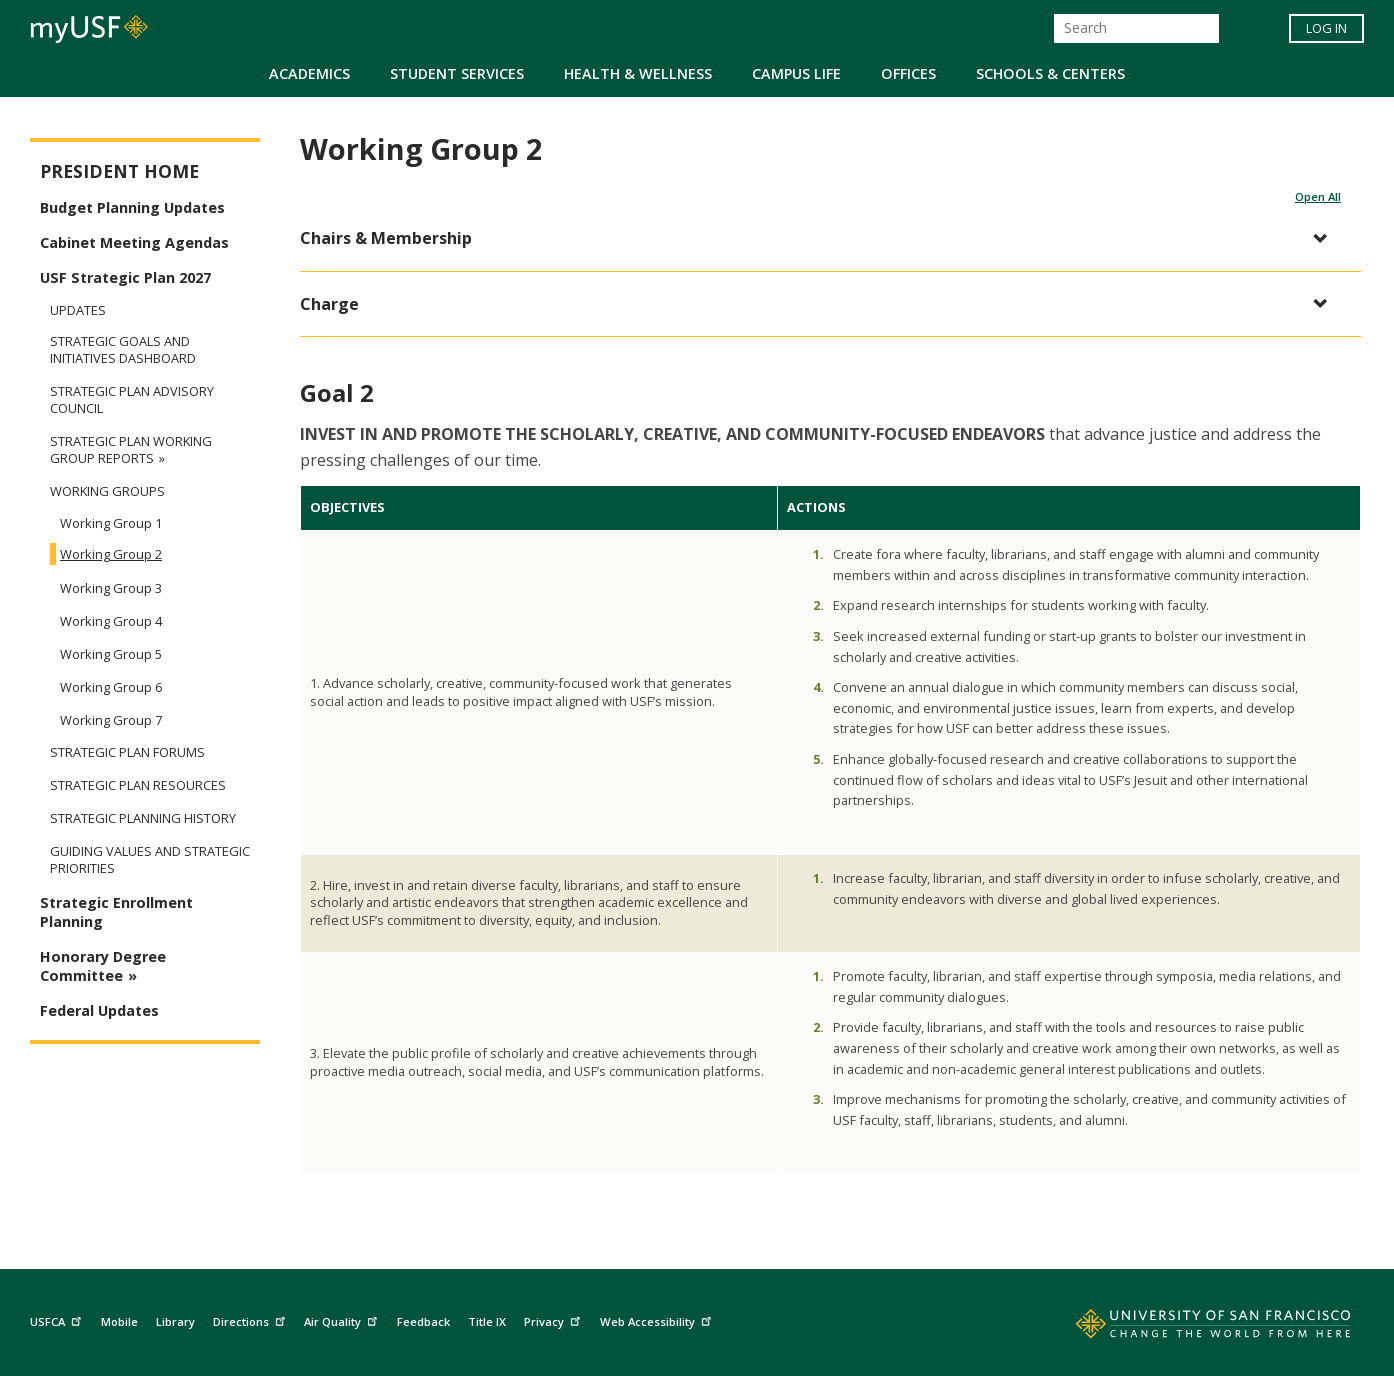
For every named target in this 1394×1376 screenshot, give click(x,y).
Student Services (457, 73)
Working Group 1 (111, 523)
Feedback (423, 1321)
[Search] (1136, 28)
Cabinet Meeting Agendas (134, 242)
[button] (820, 238)
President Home (119, 171)
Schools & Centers (1050, 73)
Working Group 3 (111, 588)
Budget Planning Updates (132, 207)
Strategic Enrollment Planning (116, 912)
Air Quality (343, 1318)
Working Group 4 (111, 621)
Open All (1318, 196)
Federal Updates (99, 1010)
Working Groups (107, 491)
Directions (251, 1318)
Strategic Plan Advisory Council (132, 400)
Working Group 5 (111, 654)
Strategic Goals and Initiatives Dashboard (123, 350)
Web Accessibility (658, 1318)
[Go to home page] (1191, 1328)
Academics (309, 73)
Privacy (554, 1318)
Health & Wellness (638, 73)
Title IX (487, 1321)
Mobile (119, 1321)
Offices (908, 73)
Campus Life (796, 73)
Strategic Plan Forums (127, 752)
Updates (78, 310)
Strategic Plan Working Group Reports (131, 450)
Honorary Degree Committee (103, 966)
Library (175, 1321)
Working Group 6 (111, 687)
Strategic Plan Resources (138, 785)
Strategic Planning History (143, 818)
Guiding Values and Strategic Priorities (150, 860)
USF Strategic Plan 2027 (125, 277)
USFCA (58, 1318)
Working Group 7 (111, 720)
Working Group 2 (111, 554)
